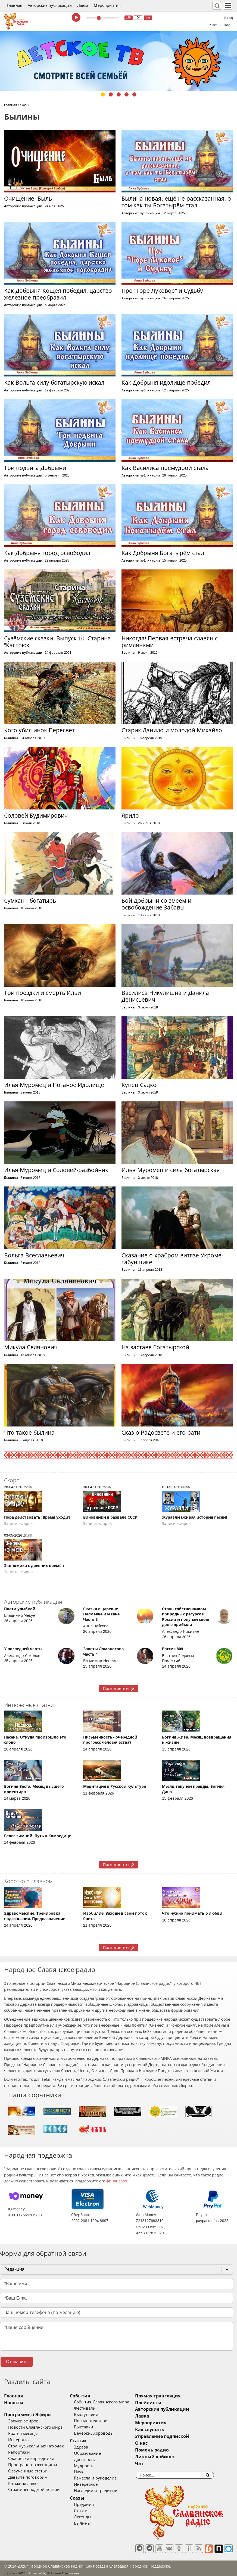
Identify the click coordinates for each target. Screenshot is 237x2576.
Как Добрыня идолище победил (166, 382)
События (92, 2396)
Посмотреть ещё (118, 1688)
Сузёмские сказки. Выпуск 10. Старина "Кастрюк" (57, 641)
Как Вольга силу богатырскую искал (54, 382)
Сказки (92, 2511)
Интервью (18, 2440)
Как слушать (172, 2429)
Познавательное (102, 2421)
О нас (164, 2443)
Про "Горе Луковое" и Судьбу (162, 291)
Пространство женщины (32, 2465)
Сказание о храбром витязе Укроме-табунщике (172, 1258)
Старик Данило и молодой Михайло (171, 730)
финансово (116, 2181)
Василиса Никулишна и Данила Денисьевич (165, 996)
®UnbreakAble (57, 2569)
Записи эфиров (23, 2421)
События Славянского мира (113, 2402)
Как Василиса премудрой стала (165, 468)
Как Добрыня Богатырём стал (162, 553)
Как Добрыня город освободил (47, 553)
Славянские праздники (31, 2458)
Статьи (90, 2440)
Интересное (97, 2484)
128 (128, 17)
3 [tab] (119, 94)
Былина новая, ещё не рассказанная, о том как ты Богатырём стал (176, 201)
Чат (213, 25)
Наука (91, 2472)
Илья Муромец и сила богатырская (170, 1170)
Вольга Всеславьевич (34, 1255)
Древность (96, 2459)
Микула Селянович (31, 1347)
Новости (13, 2402)
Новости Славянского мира (35, 2427)
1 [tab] (103, 94)
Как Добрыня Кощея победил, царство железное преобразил (58, 294)
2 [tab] (111, 94)
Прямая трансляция (181, 2396)
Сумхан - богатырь (30, 901)
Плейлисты (171, 2402)
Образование (99, 2453)
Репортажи (19, 2452)
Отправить (16, 2361)
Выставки (95, 2427)
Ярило (130, 815)
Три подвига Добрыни (35, 468)
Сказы (89, 2498)
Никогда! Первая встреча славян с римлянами (169, 641)
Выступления (99, 2414)
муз (148, 17)
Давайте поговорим (28, 2477)
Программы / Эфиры (28, 2414)
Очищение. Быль (28, 198)
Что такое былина (29, 1432)
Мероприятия (107, 5)
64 (138, 17)
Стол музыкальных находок (36, 2446)
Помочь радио (175, 2450)
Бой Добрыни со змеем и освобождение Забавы (156, 904)
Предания (95, 2504)
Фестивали (96, 2408)
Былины (128, 653)
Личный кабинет (178, 2456)
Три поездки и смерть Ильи (42, 993)
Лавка (83, 5)
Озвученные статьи (28, 2471)
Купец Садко (139, 1085)
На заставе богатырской (155, 1347)
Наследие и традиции (107, 2490)
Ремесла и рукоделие (107, 2478)
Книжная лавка (23, 2483)
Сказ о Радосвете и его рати (160, 1432)
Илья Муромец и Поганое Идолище (54, 1085)
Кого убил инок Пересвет (39, 730)
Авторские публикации (50, 5)
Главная (14, 5)
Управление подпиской (185, 2436)
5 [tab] (134, 94)
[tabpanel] (118, 61)
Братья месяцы (23, 2433)
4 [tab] (126, 94)
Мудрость (95, 2466)
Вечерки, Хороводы (105, 2433)
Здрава (93, 2447)
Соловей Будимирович (36, 815)
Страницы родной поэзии (34, 2489)
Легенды (94, 2517)
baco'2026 (14, 2569)
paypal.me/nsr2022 (212, 2221)
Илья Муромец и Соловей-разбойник (56, 1170)
